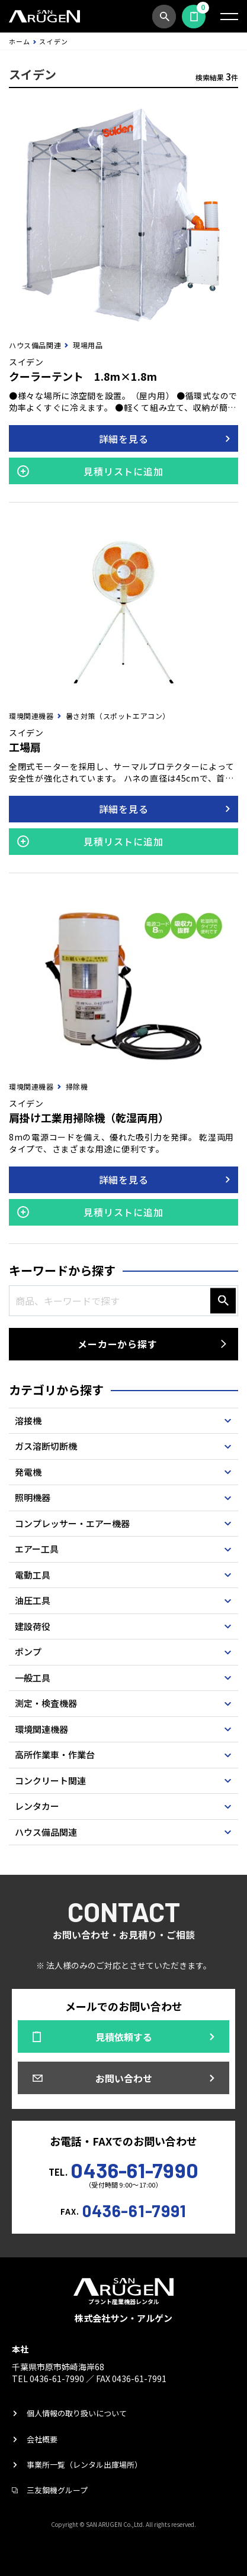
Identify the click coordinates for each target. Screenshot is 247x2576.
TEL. (124, 2168)
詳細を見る (124, 439)
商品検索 (164, 16)
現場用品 (87, 345)
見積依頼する (194, 16)
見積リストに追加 (123, 471)
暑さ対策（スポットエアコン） (118, 716)
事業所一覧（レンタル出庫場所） (84, 2464)
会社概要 (42, 2439)
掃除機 (77, 1086)
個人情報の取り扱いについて (77, 2413)
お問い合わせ (123, 2078)
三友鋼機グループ (57, 2490)
